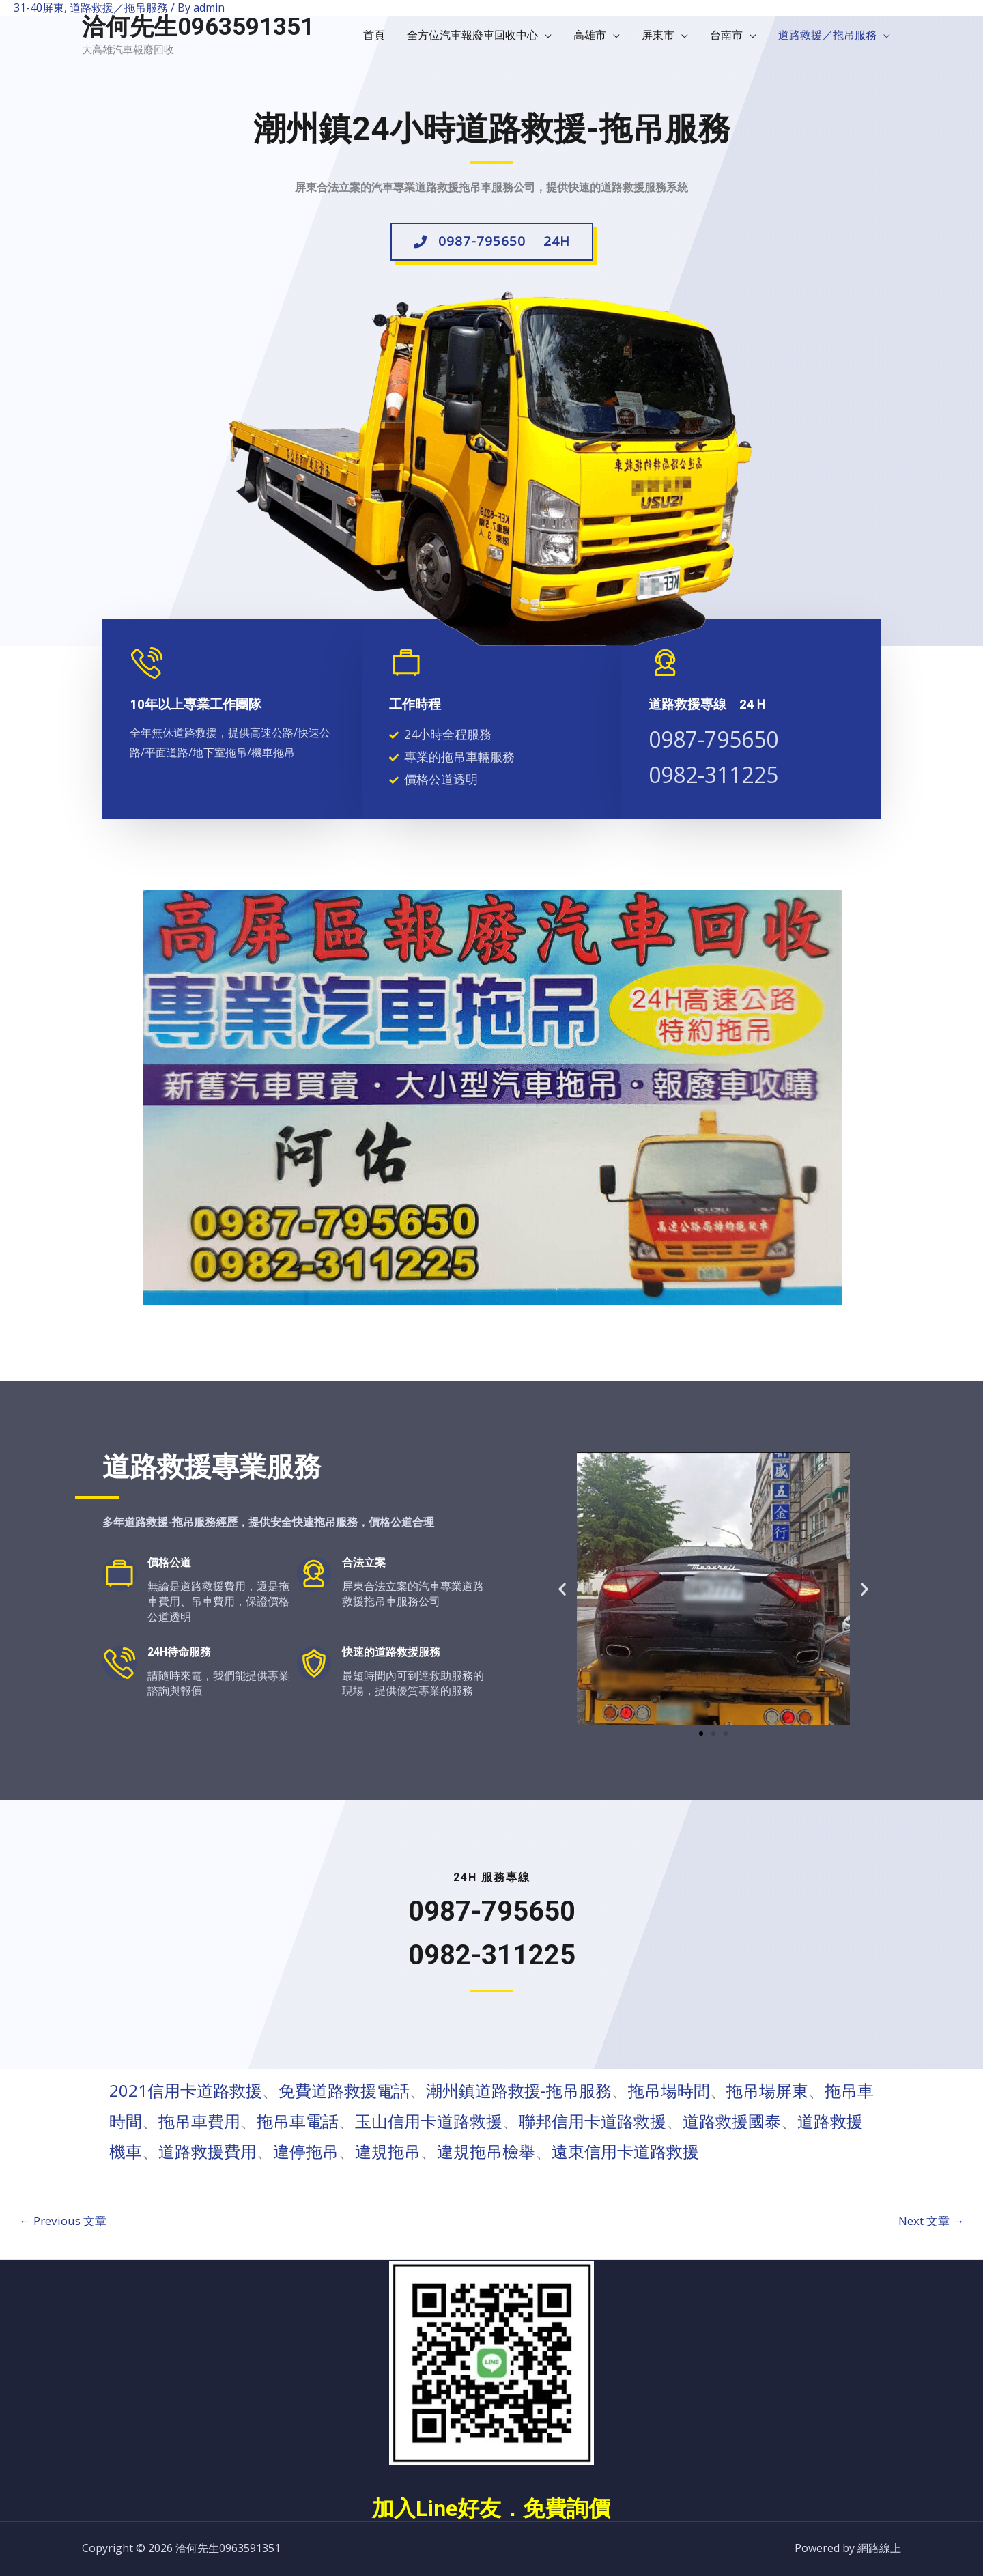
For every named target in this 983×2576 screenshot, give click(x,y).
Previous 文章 (62, 2220)
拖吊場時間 (669, 2090)
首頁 (374, 34)
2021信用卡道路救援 (185, 2090)
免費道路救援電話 (344, 2090)
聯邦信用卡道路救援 (592, 2121)
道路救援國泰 (732, 2121)
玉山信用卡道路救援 (428, 2121)
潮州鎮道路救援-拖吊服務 (519, 2090)
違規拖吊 (388, 2151)
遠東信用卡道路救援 (625, 2151)
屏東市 (658, 34)
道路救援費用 (207, 2151)
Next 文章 (931, 2220)
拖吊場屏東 (767, 2090)
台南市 (726, 34)
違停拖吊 (306, 2151)
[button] (491, 246)
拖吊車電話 (298, 2121)
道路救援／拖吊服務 (827, 34)
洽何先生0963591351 (198, 27)
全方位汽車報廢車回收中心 (472, 34)
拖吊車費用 (199, 2121)
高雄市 (589, 34)
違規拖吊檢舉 (486, 2151)
